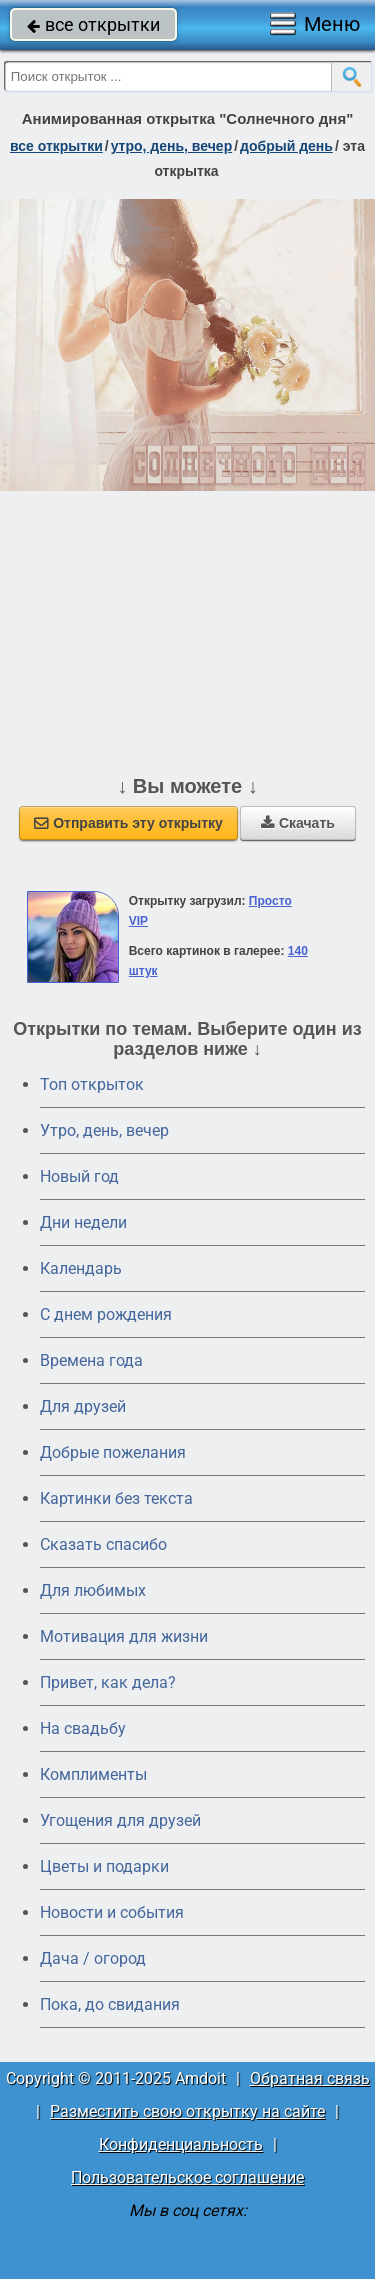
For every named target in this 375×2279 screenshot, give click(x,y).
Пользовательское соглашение (187, 2177)
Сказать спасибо (103, 1544)
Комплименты (93, 1774)
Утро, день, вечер (104, 1130)
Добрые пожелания (113, 1452)
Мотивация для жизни (124, 1636)
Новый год (79, 1176)
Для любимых (93, 1590)
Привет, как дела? (108, 1682)
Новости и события (112, 1912)
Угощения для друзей (120, 1820)
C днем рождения (106, 1314)
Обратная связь (310, 2078)
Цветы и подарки (104, 1866)
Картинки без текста (116, 1498)
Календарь (81, 1268)
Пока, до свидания (110, 2004)
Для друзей (83, 1406)
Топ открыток (92, 1084)
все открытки (93, 24)
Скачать (298, 823)
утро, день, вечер (172, 146)
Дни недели (83, 1222)
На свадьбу (83, 1728)
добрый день (286, 146)
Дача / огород (93, 1958)
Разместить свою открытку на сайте (187, 2111)
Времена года (91, 1360)
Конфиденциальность (181, 2144)
